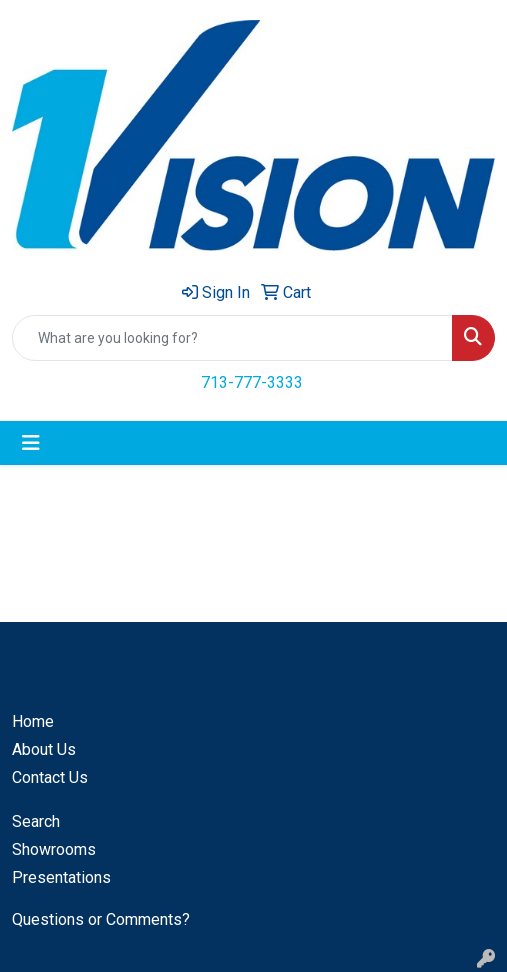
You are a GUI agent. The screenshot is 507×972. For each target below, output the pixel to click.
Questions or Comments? (101, 919)
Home (33, 721)
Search (36, 821)
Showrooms (54, 849)
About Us (44, 749)
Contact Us (50, 777)
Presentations (61, 877)
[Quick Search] (232, 338)
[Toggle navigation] (31, 443)
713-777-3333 (252, 382)
